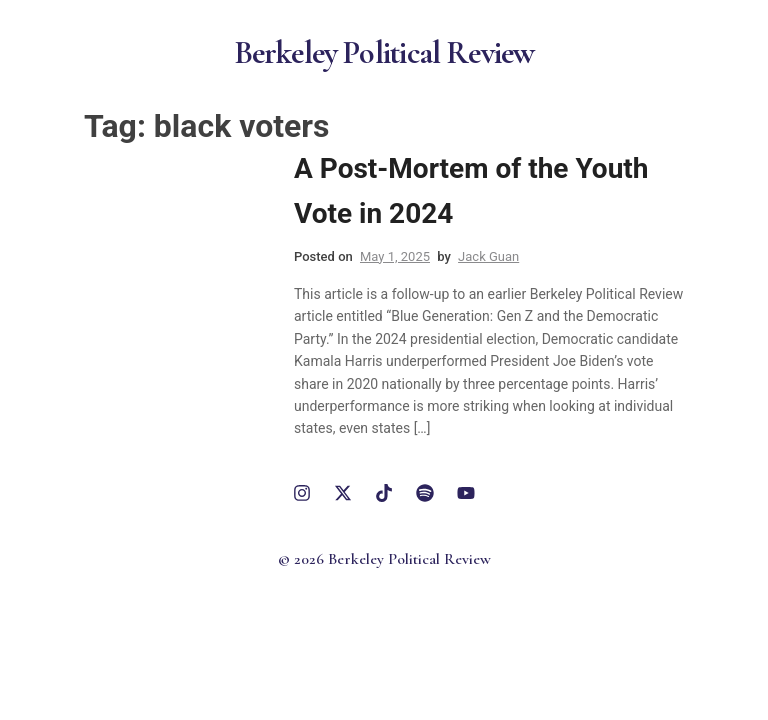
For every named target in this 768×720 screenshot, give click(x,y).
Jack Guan (488, 256)
